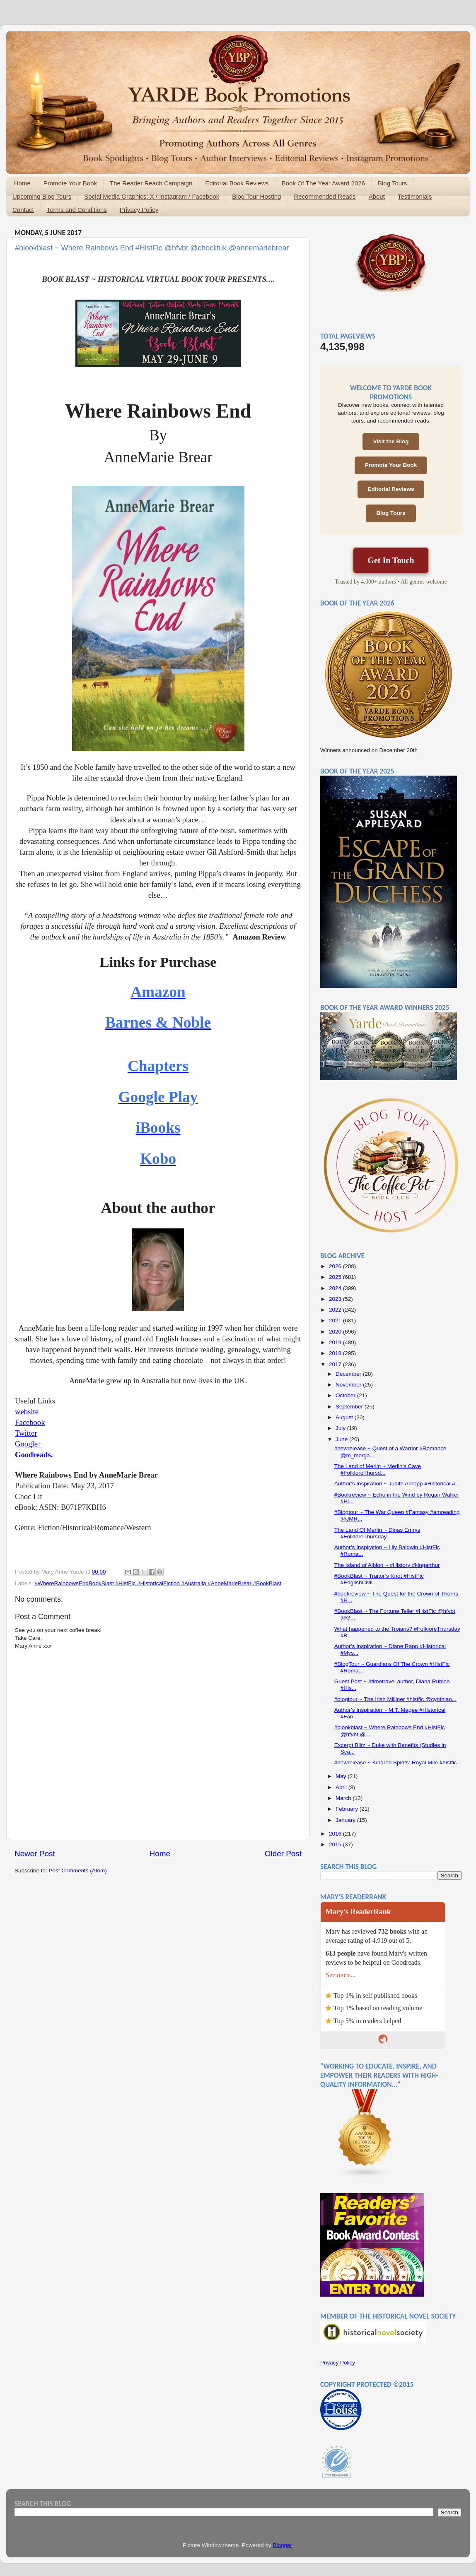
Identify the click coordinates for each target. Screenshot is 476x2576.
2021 (336, 1320)
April (342, 1787)
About (377, 196)
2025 (336, 1277)
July (341, 1428)
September (350, 1406)
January (346, 1820)
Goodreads (33, 1454)
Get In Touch (390, 560)
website (27, 1411)
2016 (336, 1834)
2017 (336, 1364)
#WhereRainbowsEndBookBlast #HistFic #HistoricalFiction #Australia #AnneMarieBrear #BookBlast (157, 1583)
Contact (23, 209)
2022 (336, 1310)
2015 (336, 1844)
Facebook (30, 1422)
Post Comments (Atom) (78, 1870)
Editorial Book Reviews (236, 183)
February (348, 1809)
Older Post (283, 1853)
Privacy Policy (139, 209)
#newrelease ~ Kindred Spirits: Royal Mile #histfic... (398, 1762)
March (344, 1798)
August (345, 1417)
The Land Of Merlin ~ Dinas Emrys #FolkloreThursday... (377, 1533)
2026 (336, 1266)
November (349, 1385)
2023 (336, 1299)
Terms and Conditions (77, 209)
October (346, 1395)
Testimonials (415, 196)
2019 (336, 1342)
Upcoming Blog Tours (41, 196)
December (349, 1374)
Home (22, 183)
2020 (336, 1332)
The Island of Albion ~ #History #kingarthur (387, 1565)
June (342, 1439)
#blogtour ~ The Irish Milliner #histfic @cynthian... (395, 1699)
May (342, 1776)
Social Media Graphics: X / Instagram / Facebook (151, 196)
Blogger (282, 2545)
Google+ (28, 1443)
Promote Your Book (70, 183)
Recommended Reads (324, 196)
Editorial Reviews (391, 489)
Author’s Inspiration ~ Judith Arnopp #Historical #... (397, 1483)
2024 (336, 1288)
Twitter (26, 1433)
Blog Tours (392, 183)
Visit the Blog (390, 441)
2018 (336, 1353)
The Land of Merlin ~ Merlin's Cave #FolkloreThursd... (377, 1469)
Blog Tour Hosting (256, 196)
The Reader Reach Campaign (151, 183)
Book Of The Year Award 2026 (323, 183)
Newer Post (34, 1853)
